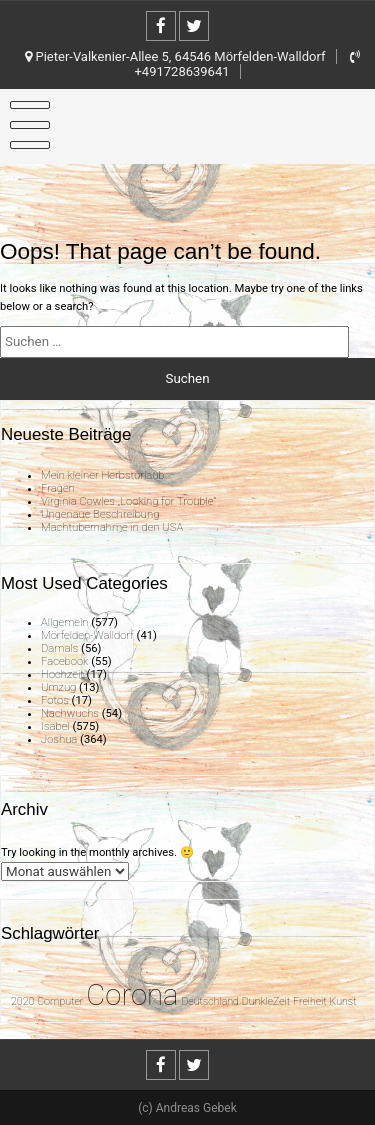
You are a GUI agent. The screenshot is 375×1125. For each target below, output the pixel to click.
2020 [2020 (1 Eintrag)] (22, 1001)
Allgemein (64, 622)
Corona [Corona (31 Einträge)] (132, 995)
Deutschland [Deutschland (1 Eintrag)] (210, 1001)
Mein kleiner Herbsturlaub (103, 475)
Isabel (55, 726)
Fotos (55, 700)
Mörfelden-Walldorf (87, 635)
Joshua (59, 739)
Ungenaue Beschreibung (100, 514)
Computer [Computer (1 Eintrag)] (60, 1001)
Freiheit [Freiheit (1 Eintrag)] (310, 1001)
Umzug (58, 687)
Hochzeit (62, 674)
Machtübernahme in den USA (112, 527)
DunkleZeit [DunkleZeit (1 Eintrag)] (266, 1001)
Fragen (58, 488)
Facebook (64, 661)
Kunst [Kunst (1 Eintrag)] (343, 1001)
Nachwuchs (70, 713)
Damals (59, 648)
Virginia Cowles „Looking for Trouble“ (128, 501)
